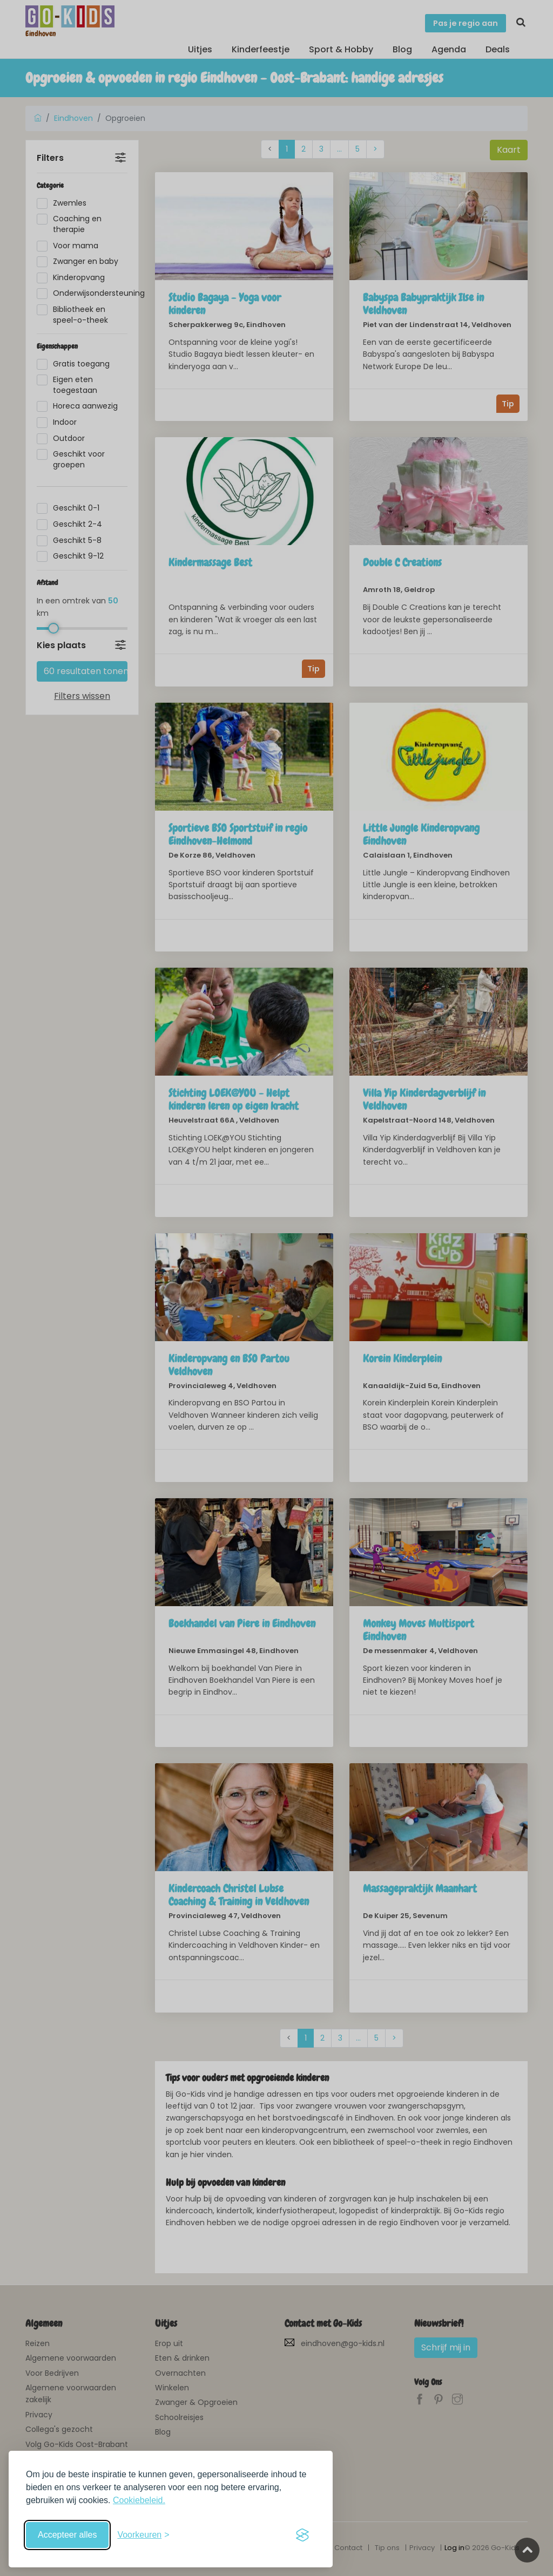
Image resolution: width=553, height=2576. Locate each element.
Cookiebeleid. (139, 2500)
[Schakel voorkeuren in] (143, 2535)
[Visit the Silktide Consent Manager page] (302, 2535)
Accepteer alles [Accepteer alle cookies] (67, 2534)
